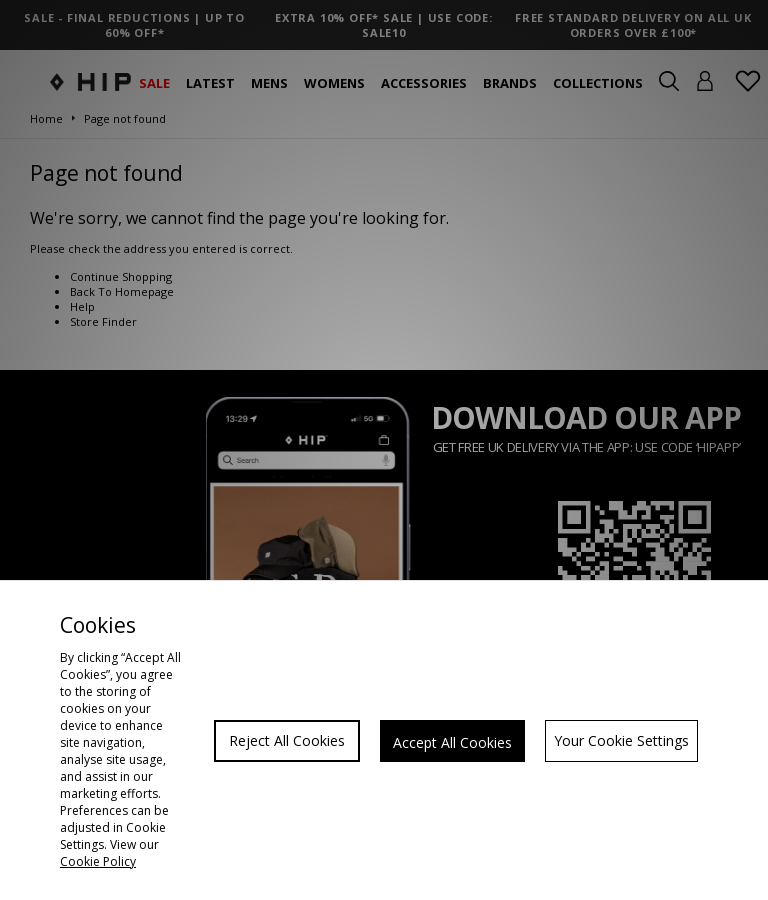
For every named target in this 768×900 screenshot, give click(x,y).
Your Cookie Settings (621, 740)
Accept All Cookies (452, 742)
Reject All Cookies (287, 740)
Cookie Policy (98, 861)
